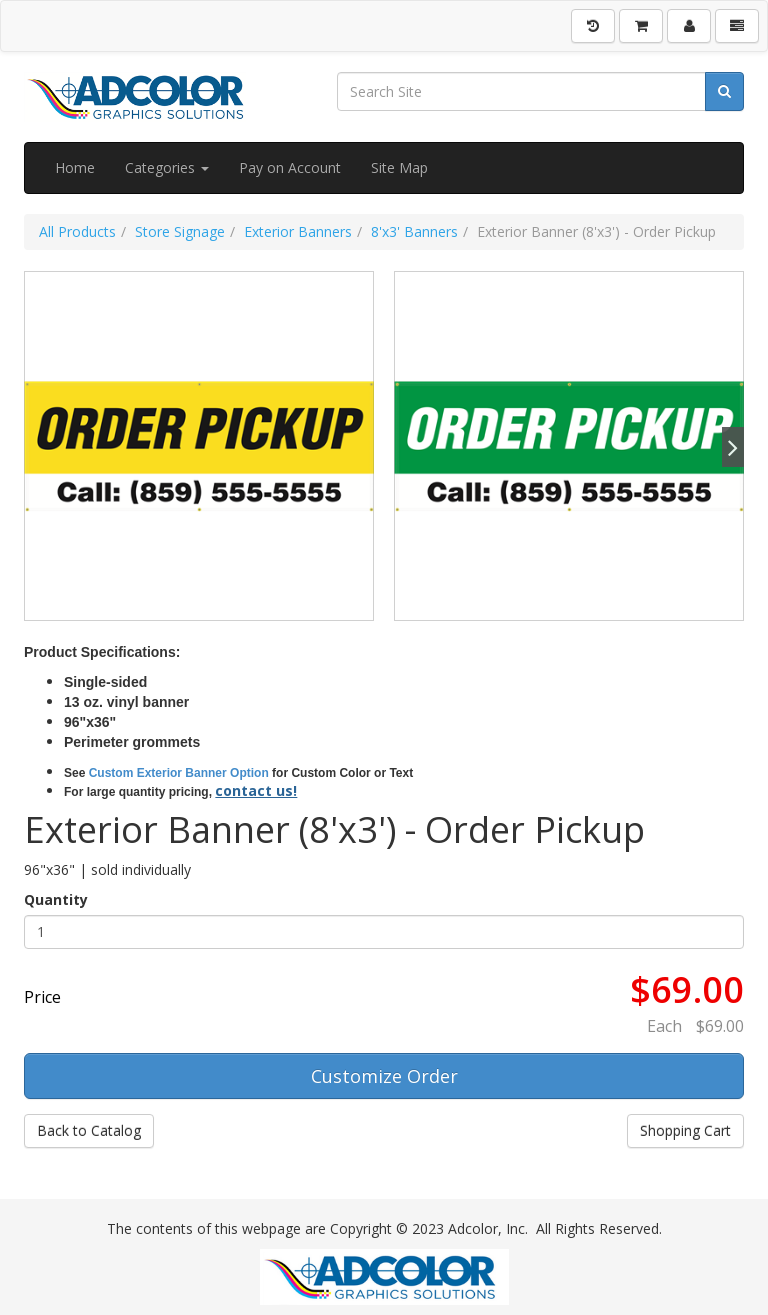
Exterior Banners (298, 231)
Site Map (399, 167)
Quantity (56, 899)
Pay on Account (290, 167)
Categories (167, 167)
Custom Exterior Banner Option (179, 773)
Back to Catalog (89, 1130)
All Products (77, 231)
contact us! (256, 790)
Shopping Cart (685, 1130)
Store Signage (180, 231)
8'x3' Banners (414, 231)
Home (75, 167)
